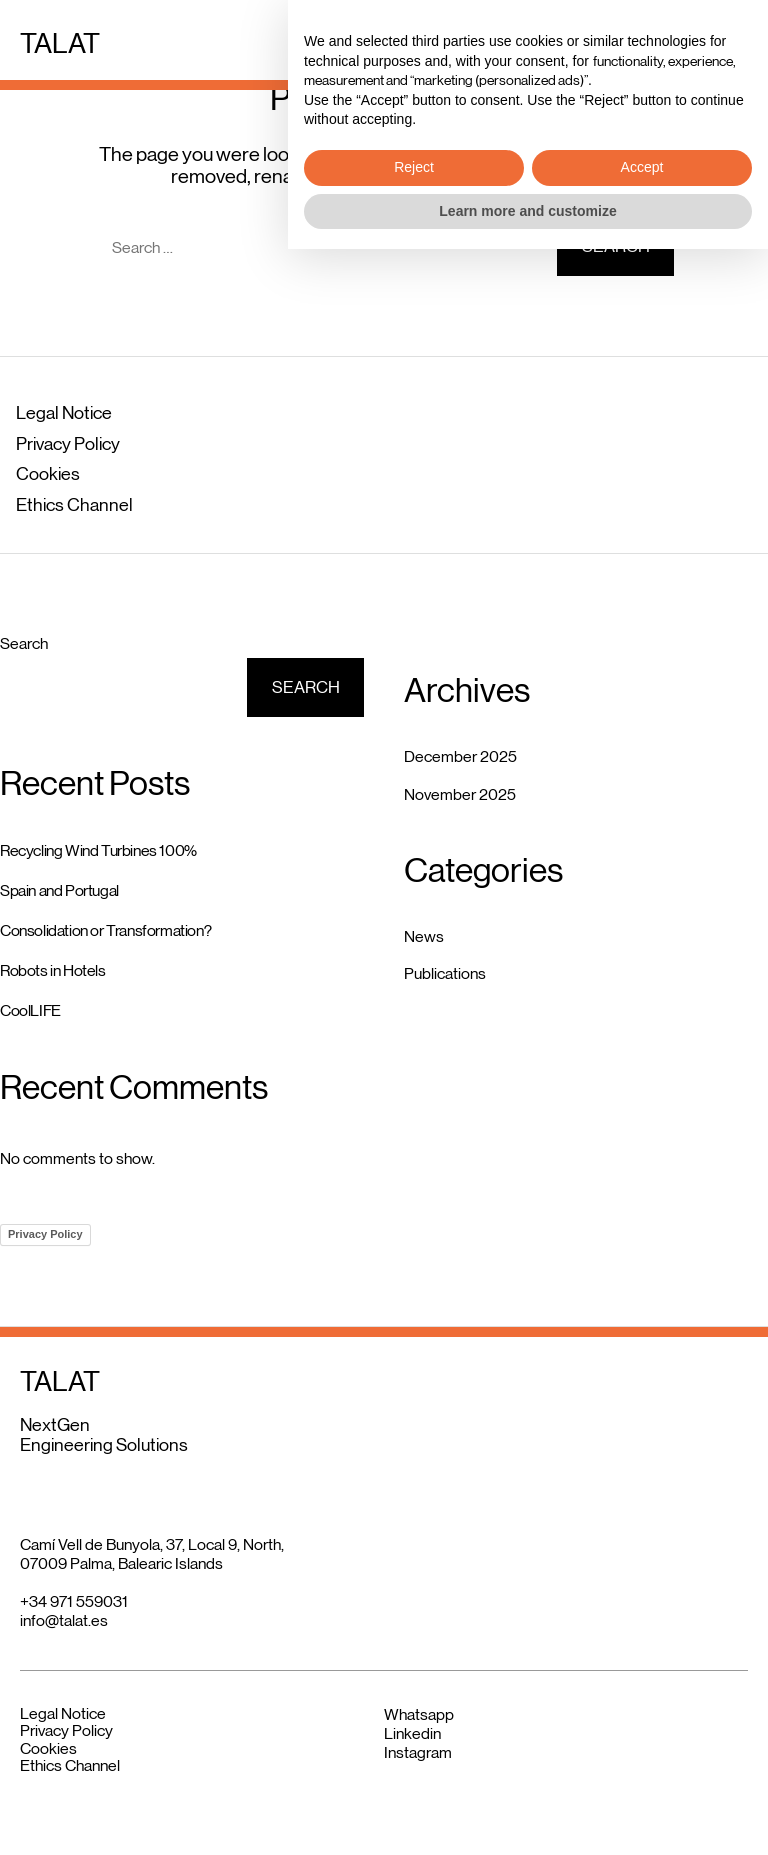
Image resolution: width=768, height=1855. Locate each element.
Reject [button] (414, 1773)
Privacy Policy (68, 444)
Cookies (48, 474)
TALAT (60, 43)
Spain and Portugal (59, 890)
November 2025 (460, 794)
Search (24, 643)
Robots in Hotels (53, 970)
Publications (445, 973)
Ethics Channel (74, 505)
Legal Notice (64, 413)
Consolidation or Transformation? (105, 930)
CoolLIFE (30, 1010)
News (424, 936)
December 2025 (460, 756)
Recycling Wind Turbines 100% (98, 850)
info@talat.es (64, 1620)
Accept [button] (642, 1773)
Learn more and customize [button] (527, 1816)
